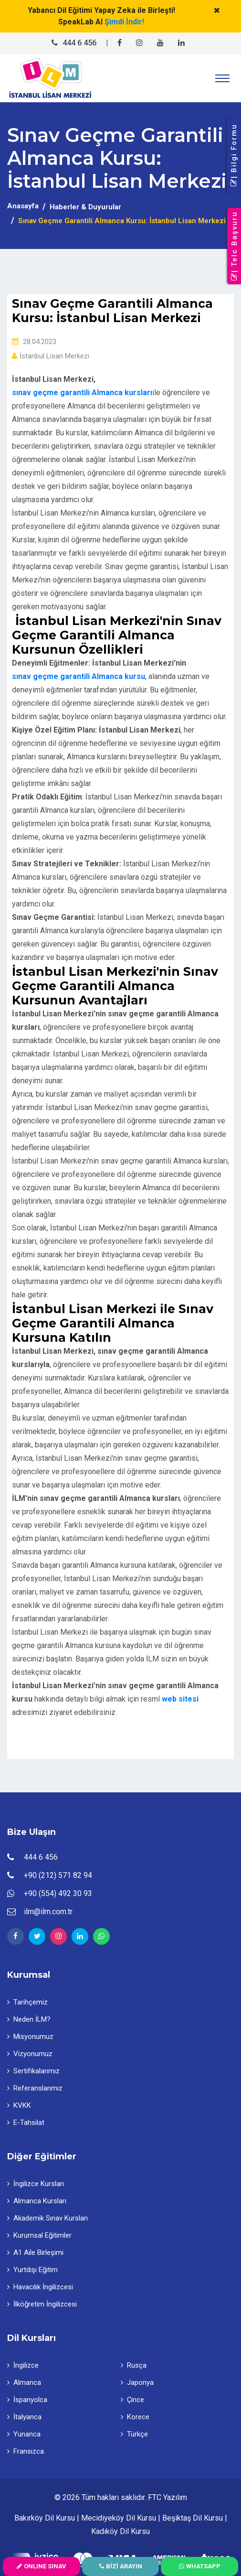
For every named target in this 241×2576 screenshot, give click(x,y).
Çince (132, 2399)
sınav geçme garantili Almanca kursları (82, 392)
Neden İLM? (29, 2019)
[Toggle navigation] (222, 78)
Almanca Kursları (36, 2201)
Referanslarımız (35, 2088)
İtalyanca (24, 2417)
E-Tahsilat (25, 2122)
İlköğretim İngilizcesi (42, 2304)
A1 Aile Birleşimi (35, 2252)
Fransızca (25, 2451)
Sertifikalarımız (33, 2071)
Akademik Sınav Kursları (47, 2218)
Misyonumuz (30, 2036)
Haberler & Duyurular (85, 207)
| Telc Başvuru (234, 246)
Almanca (24, 2382)
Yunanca (24, 2434)
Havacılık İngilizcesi (40, 2287)
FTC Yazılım (167, 2497)
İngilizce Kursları (35, 2183)
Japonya (137, 2382)
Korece (135, 2417)
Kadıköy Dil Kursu (120, 2531)
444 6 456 (79, 42)
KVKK (19, 2105)
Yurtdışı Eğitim (32, 2269)
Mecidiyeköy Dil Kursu (118, 2517)
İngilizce (23, 2365)
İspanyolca (27, 2399)
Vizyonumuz (29, 2053)
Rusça (134, 2365)
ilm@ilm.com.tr (48, 1911)
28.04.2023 (34, 341)
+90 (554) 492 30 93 (58, 1893)
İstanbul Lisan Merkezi (50, 356)
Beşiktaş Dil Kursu (192, 2517)
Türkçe (134, 2434)
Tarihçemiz (27, 2002)
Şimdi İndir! (124, 21)
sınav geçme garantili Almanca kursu (78, 676)
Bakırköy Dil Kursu (44, 2517)
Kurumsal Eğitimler (39, 2235)
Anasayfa (23, 206)
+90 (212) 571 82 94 (58, 1875)
